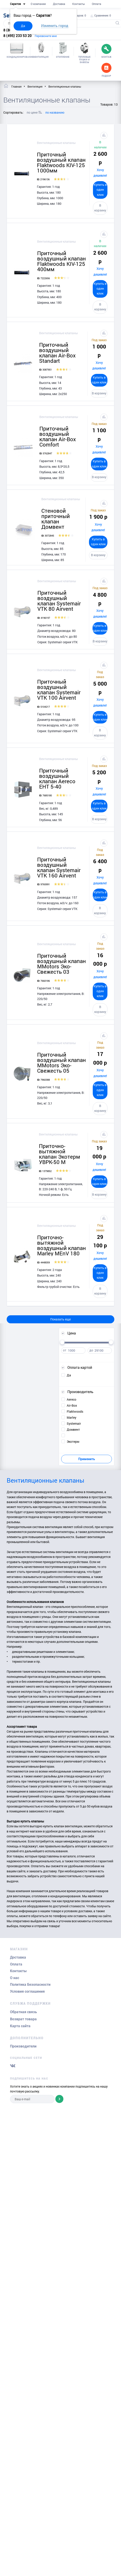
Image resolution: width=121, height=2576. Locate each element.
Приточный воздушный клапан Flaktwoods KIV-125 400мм (61, 261)
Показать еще (60, 1319)
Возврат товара (23, 2019)
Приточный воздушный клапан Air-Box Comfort (57, 436)
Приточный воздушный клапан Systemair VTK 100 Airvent (59, 689)
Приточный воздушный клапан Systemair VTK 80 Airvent (59, 600)
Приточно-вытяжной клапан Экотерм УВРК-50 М (59, 1154)
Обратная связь (23, 2012)
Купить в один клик (100, 189)
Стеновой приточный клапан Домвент (55, 518)
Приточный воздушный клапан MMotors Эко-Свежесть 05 (61, 1062)
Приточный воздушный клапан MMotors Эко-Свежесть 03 (61, 963)
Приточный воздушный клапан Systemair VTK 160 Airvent (59, 867)
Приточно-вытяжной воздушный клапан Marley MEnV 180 (61, 1245)
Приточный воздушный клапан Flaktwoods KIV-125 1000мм (61, 162)
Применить (86, 1459)
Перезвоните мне (46, 36)
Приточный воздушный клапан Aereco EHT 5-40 (57, 778)
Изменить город (54, 25)
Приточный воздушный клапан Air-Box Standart (57, 352)
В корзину (100, 207)
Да (23, 26)
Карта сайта (20, 2026)
